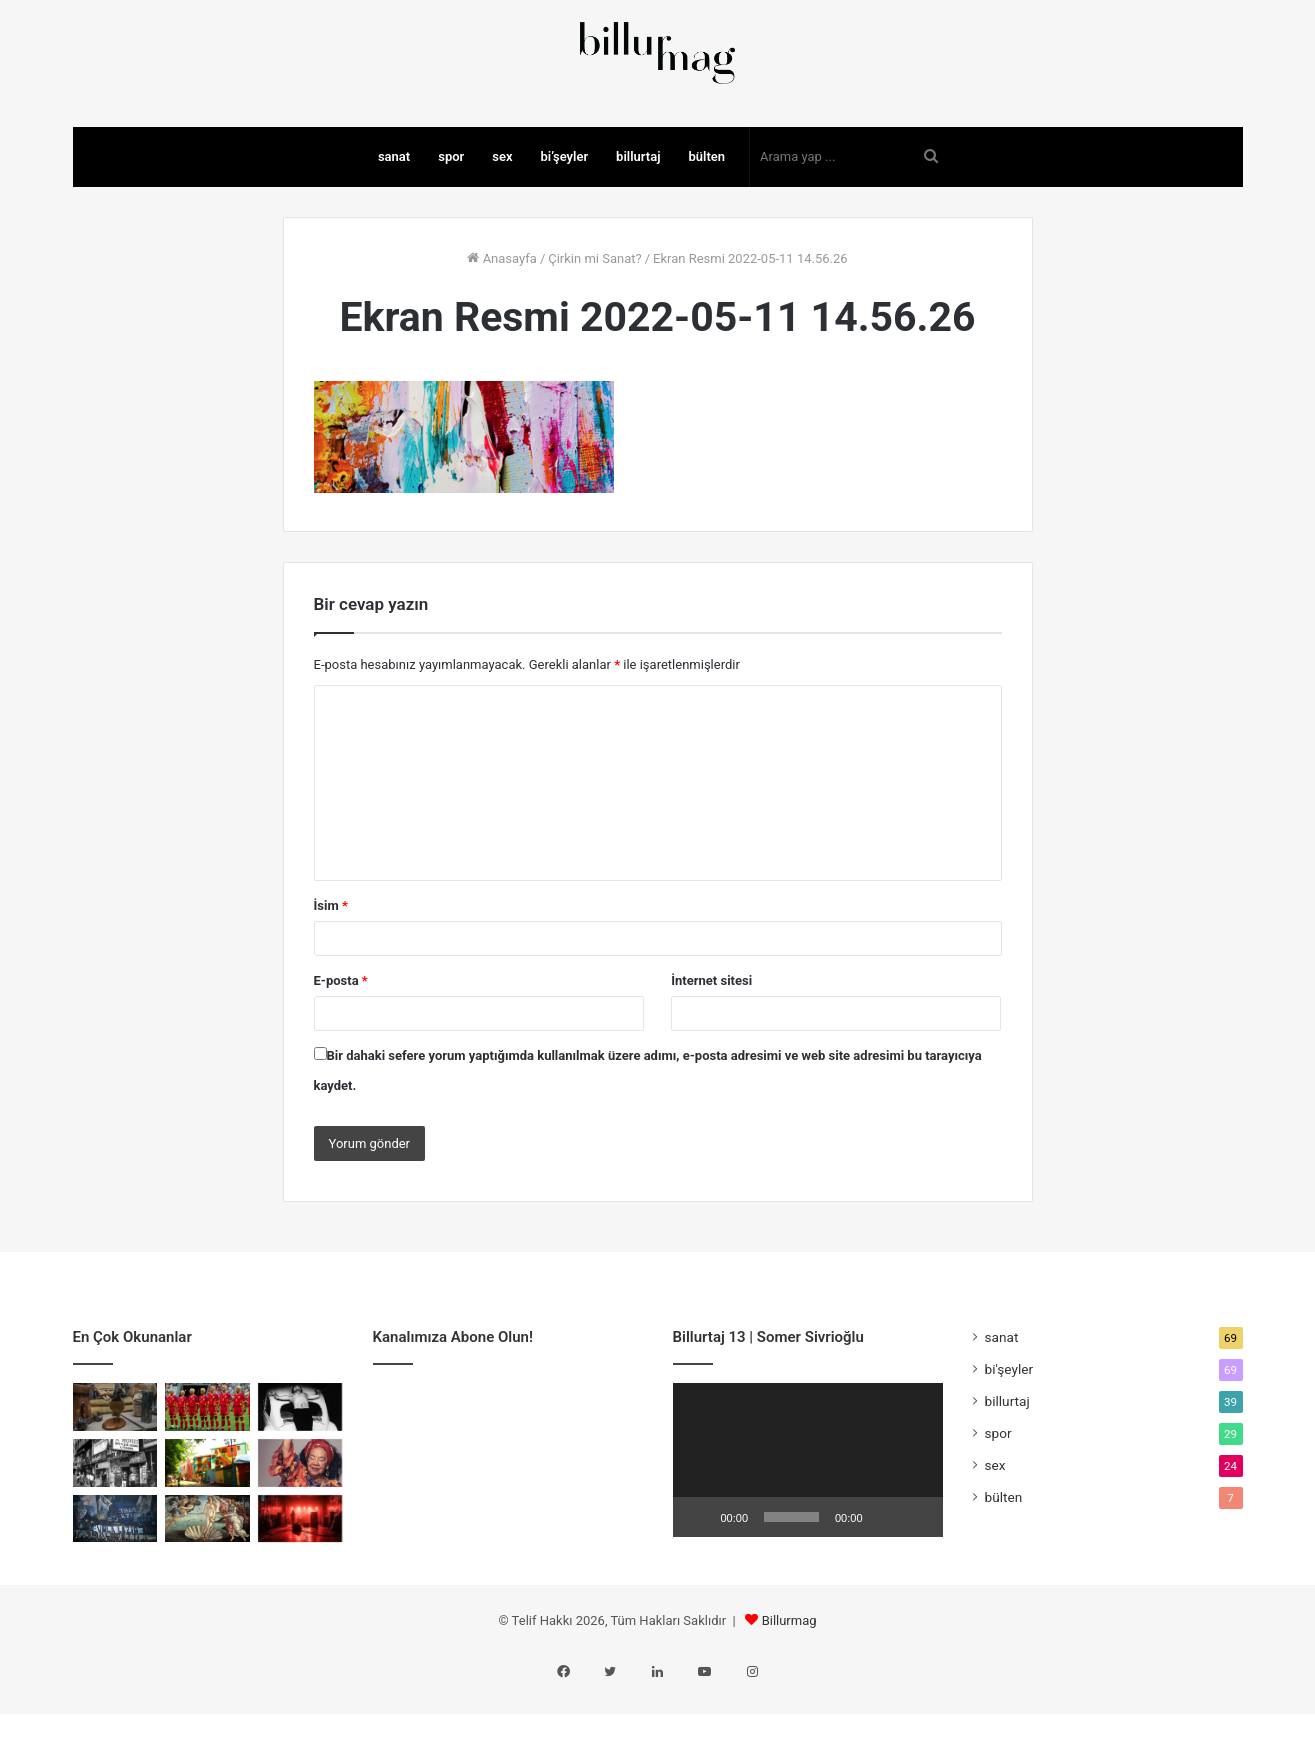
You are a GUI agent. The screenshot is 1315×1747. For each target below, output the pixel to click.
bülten (706, 214)
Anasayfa (501, 316)
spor (451, 214)
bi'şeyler (1009, 1427)
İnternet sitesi (711, 1038)
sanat (394, 214)
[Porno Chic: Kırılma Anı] (115, 1521)
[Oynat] (699, 1575)
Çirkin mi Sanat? (594, 316)
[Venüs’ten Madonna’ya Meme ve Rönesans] (207, 1577)
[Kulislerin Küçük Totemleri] (300, 1577)
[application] (808, 1518)
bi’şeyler (565, 214)
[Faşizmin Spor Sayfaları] (115, 1577)
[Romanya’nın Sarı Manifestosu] (207, 1465)
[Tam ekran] (917, 1575)
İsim (331, 963)
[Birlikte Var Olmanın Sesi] (300, 1521)
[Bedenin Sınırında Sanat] (300, 1465)
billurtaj (638, 214)
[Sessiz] (885, 1575)
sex (502, 214)
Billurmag (789, 1678)
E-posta (341, 1038)
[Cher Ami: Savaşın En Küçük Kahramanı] (115, 1465)
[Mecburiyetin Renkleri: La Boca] (207, 1521)
